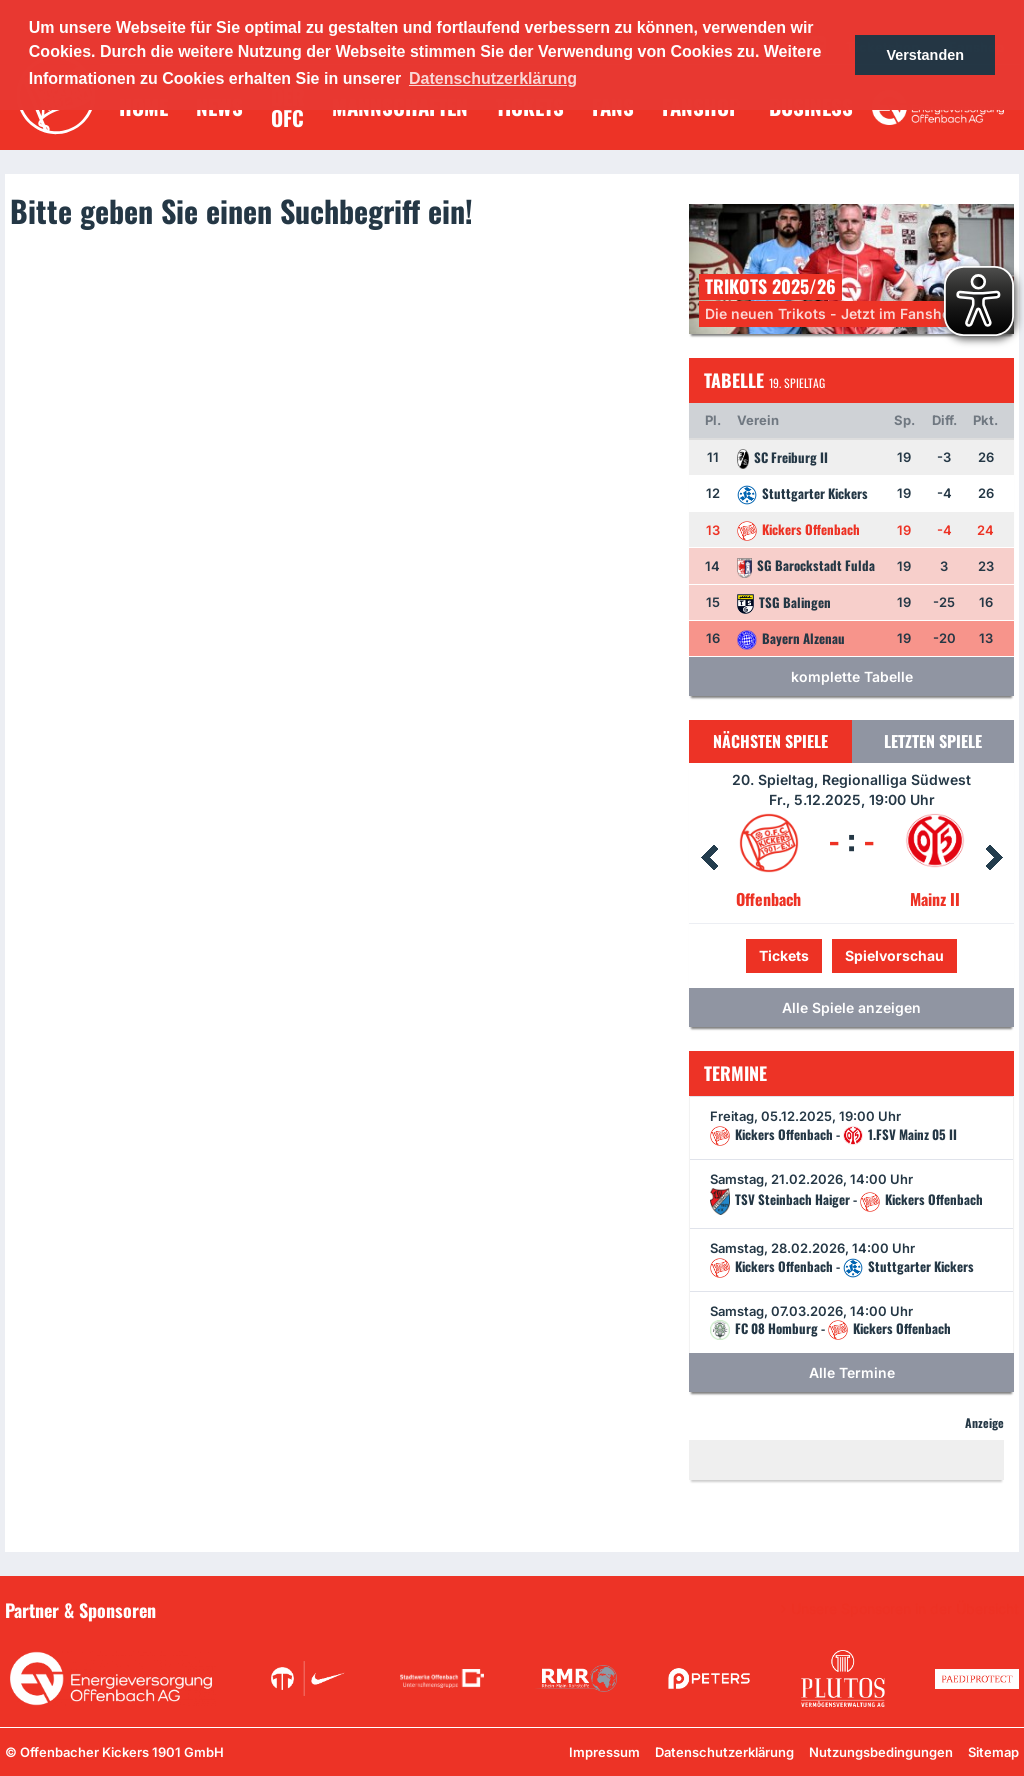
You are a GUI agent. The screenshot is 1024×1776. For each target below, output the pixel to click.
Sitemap (993, 1752)
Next (994, 858)
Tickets (784, 955)
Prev (709, 858)
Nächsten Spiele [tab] (770, 741)
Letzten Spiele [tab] (933, 741)
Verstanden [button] (925, 55)
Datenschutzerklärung (724, 1752)
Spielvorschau (894, 955)
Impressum (604, 1752)
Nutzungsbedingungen (881, 1752)
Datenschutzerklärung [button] (493, 78)
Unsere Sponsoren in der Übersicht (905, 1609)
